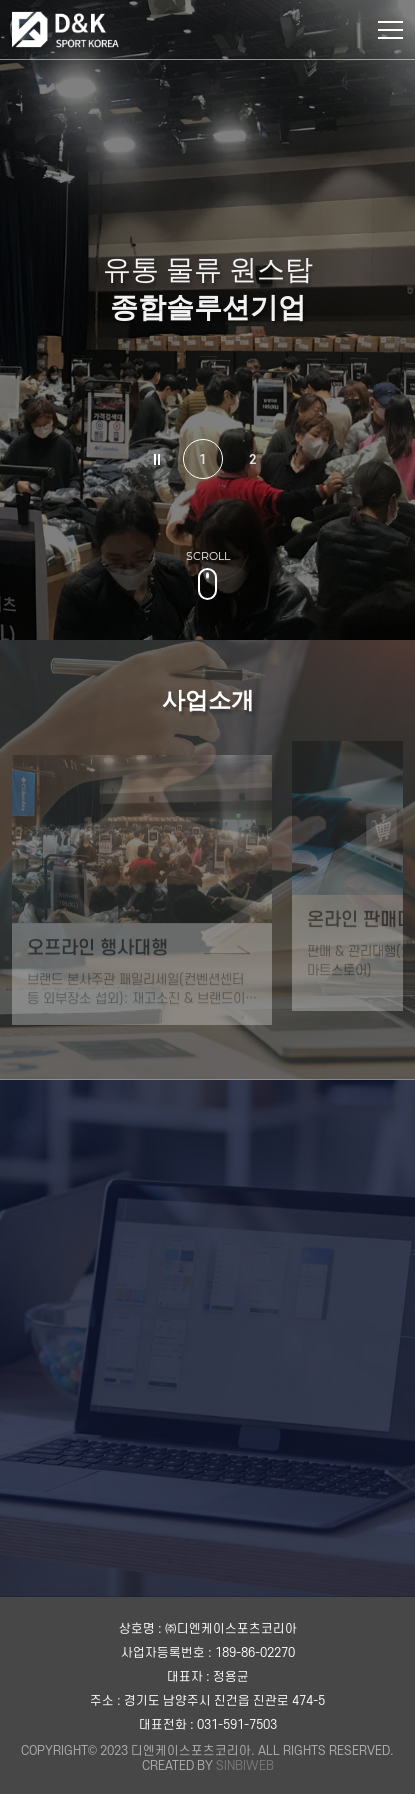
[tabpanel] (207, 320)
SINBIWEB (245, 1766)
